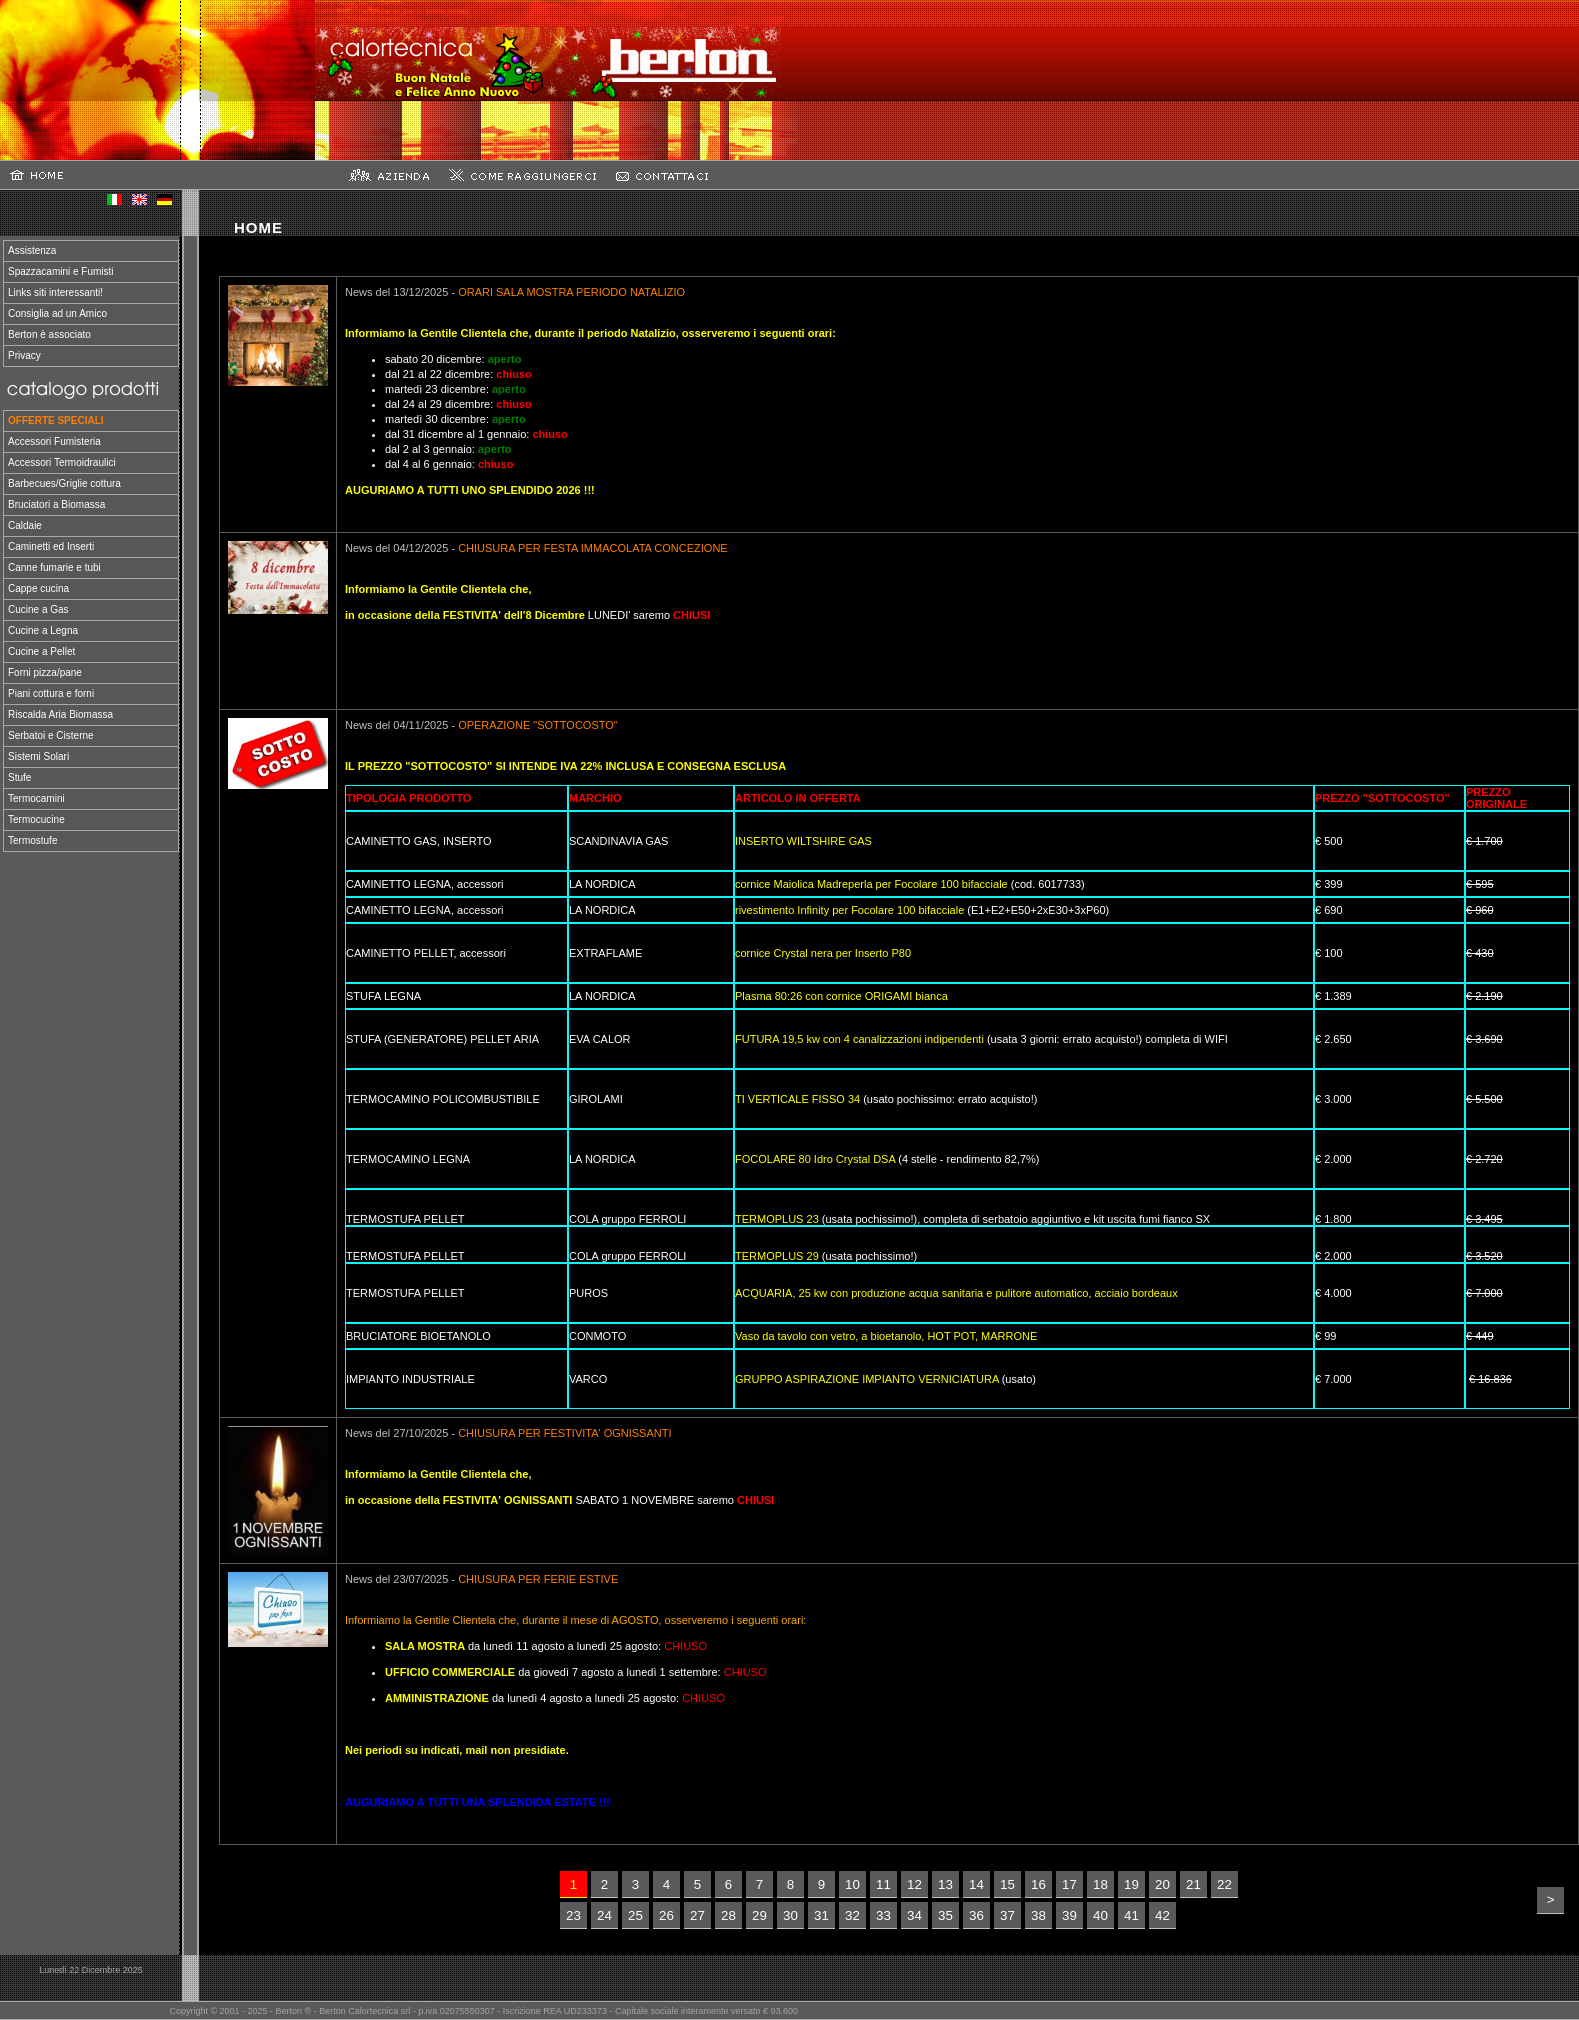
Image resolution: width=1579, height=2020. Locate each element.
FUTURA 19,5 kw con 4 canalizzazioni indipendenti (859, 1039)
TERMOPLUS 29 (777, 1256)
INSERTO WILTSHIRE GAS (803, 841)
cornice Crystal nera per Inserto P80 (823, 953)
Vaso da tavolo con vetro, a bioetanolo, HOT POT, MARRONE (886, 1336)
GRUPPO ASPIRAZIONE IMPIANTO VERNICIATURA (867, 1379)
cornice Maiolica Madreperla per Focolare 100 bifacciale (871, 884)
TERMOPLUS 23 (777, 1219)
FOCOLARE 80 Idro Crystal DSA (815, 1159)
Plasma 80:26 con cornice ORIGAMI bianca (841, 996)
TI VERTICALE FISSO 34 (797, 1099)
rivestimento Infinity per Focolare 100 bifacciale (849, 910)
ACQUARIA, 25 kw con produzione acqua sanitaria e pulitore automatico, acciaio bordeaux (956, 1293)
